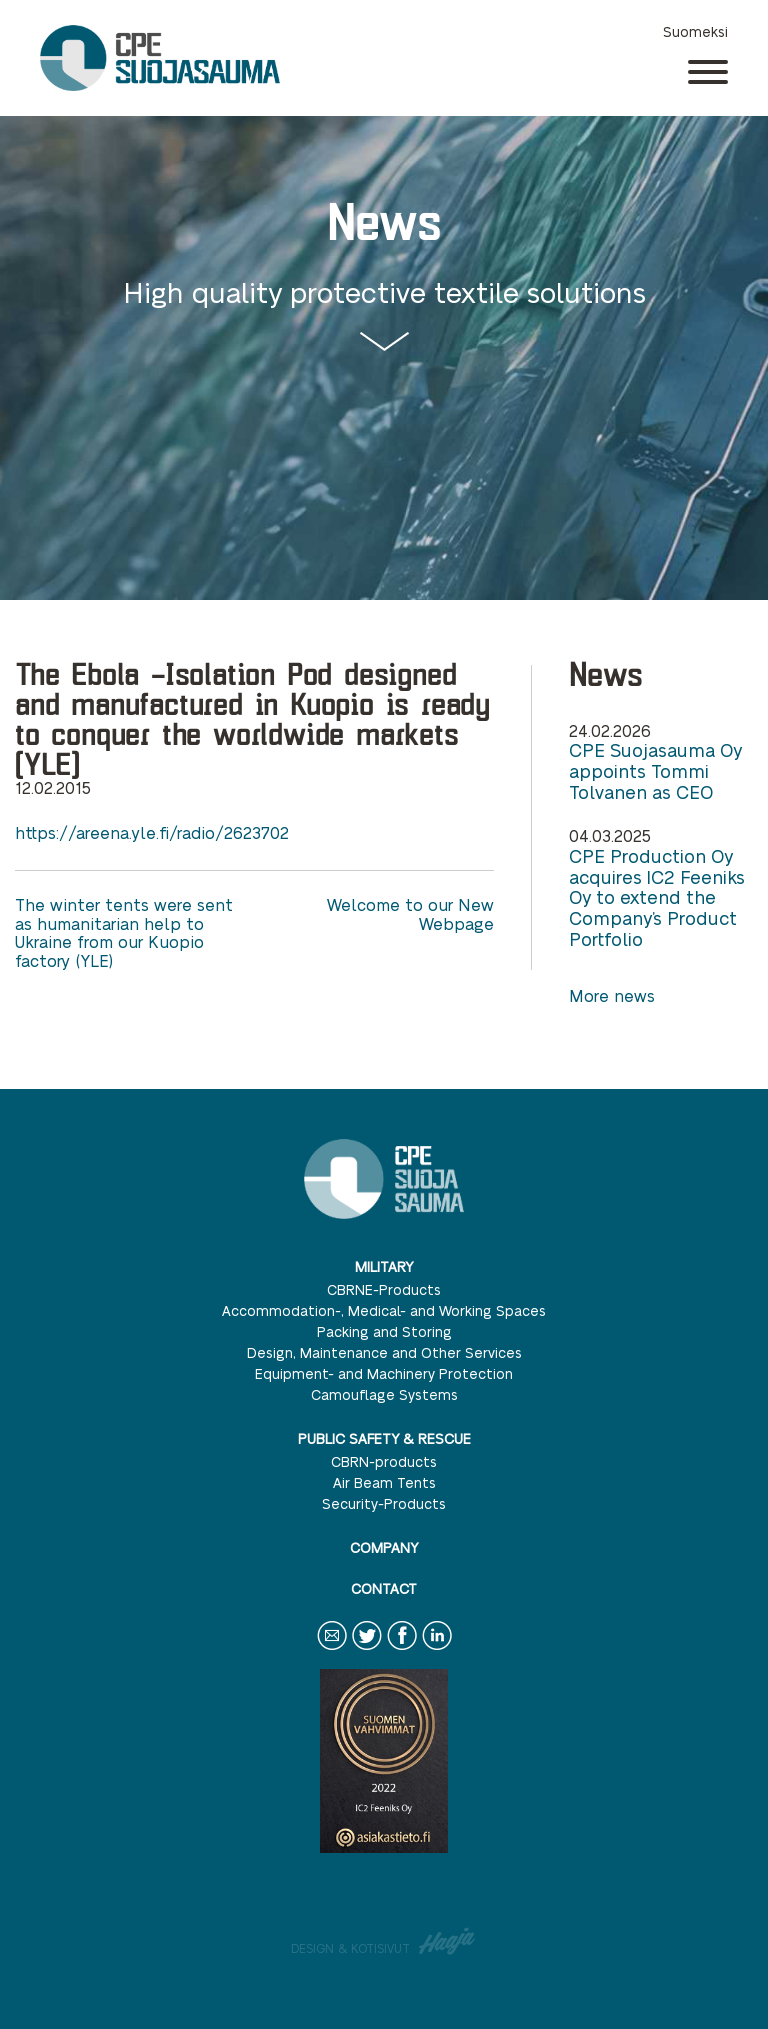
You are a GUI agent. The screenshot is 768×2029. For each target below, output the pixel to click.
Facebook (402, 1649)
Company (384, 1547)
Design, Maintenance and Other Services (384, 1352)
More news (612, 995)
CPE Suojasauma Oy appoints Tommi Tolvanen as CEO (655, 770)
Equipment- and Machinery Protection (384, 1373)
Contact (384, 1588)
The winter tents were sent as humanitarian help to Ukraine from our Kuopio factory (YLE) (124, 932)
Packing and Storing (384, 1331)
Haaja (448, 1941)
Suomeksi (695, 31)
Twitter (367, 1649)
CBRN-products (384, 1461)
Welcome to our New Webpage (410, 913)
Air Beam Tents (384, 1482)
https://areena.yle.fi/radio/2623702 (152, 832)
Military (384, 1266)
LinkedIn (437, 1649)
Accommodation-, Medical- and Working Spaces (384, 1310)
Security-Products (384, 1503)
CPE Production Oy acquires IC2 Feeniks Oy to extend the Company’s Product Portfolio (657, 897)
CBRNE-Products (384, 1289)
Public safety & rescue (384, 1438)
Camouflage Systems (384, 1394)
